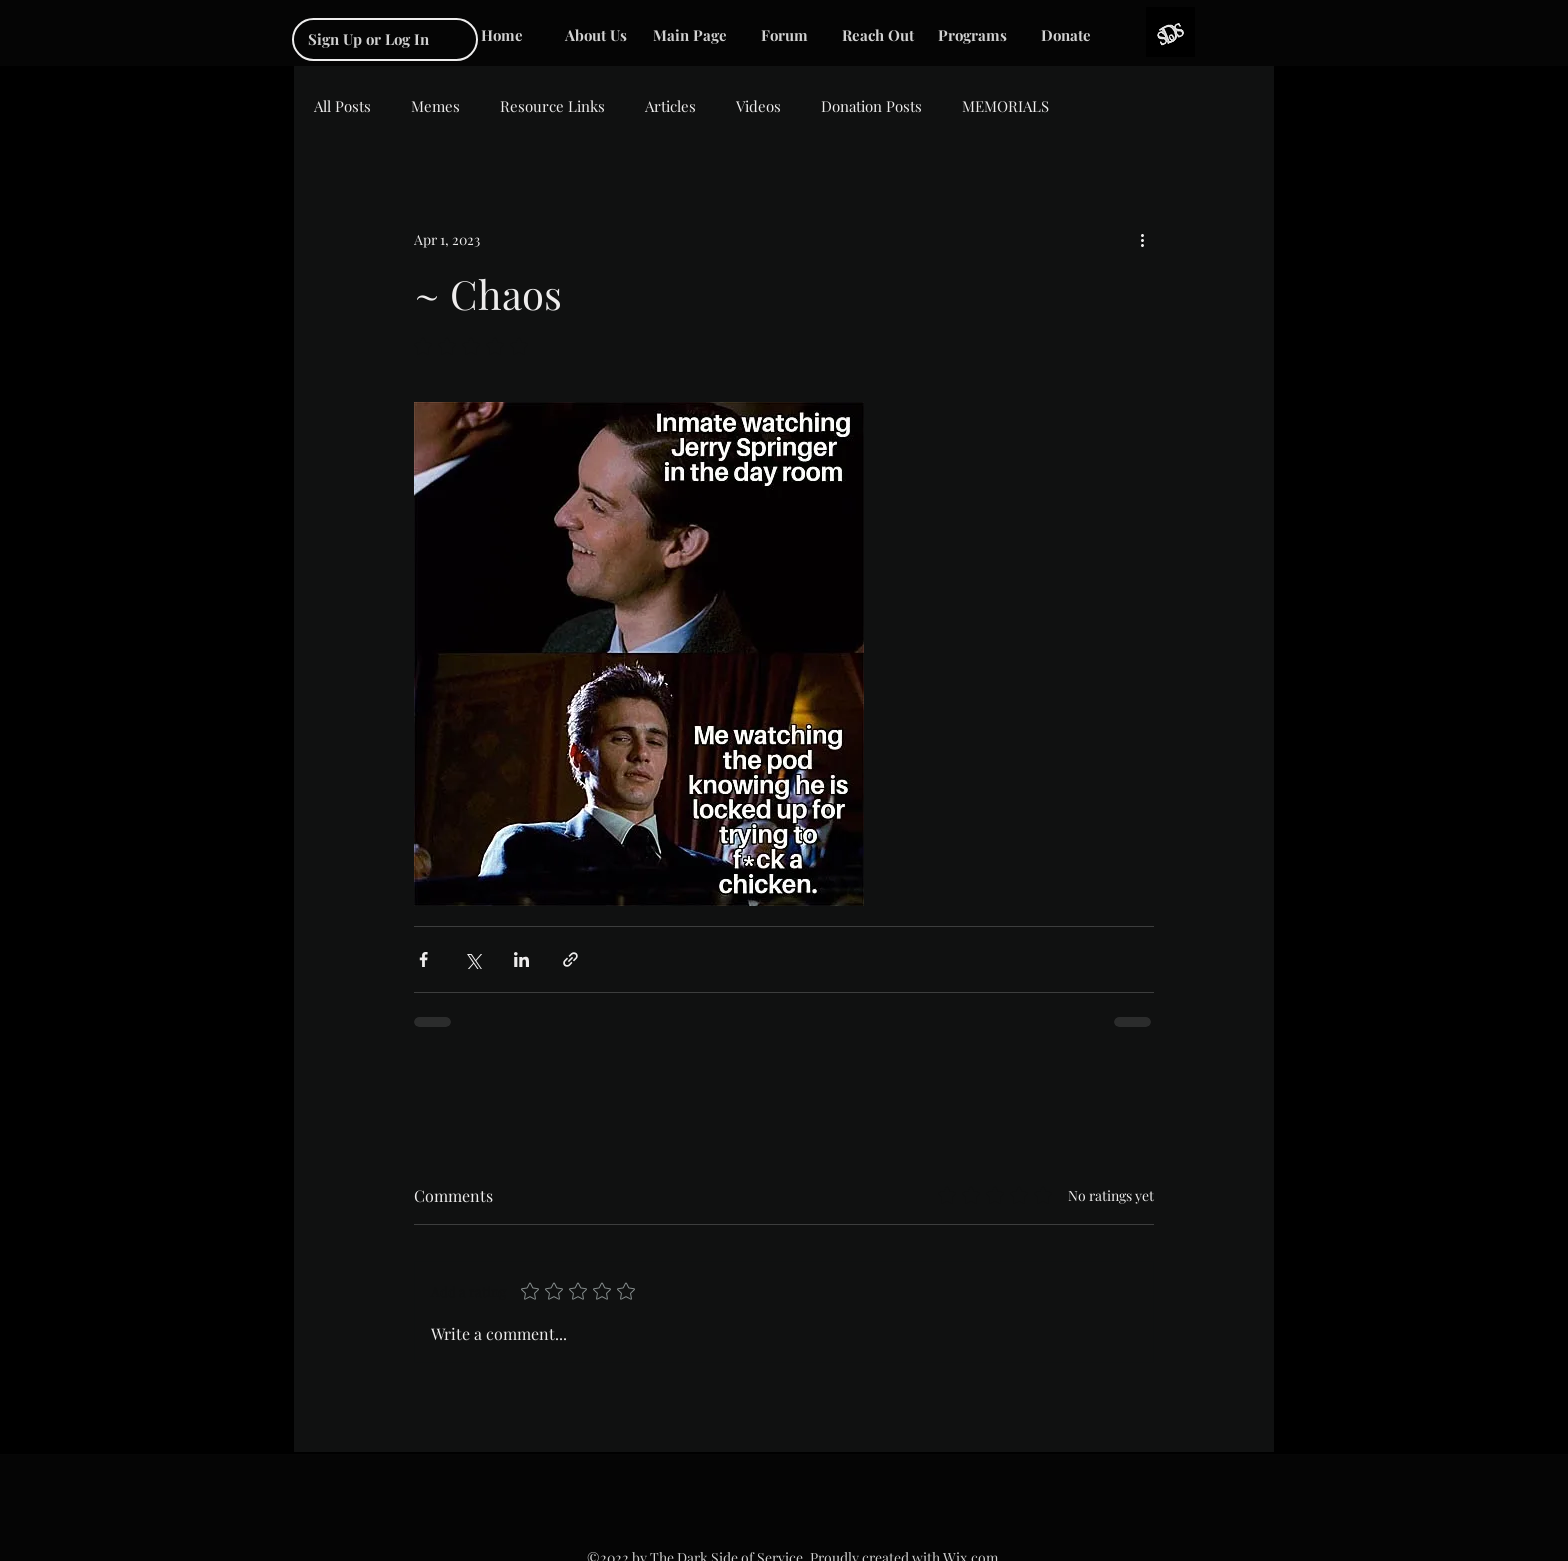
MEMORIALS (1005, 106)
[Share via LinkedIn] (521, 959)
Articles (670, 106)
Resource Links (552, 106)
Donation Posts (871, 106)
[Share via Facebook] (423, 959)
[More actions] (1142, 239)
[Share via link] (570, 959)
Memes (435, 106)
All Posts (342, 106)
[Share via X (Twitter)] (472, 959)
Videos (758, 106)
